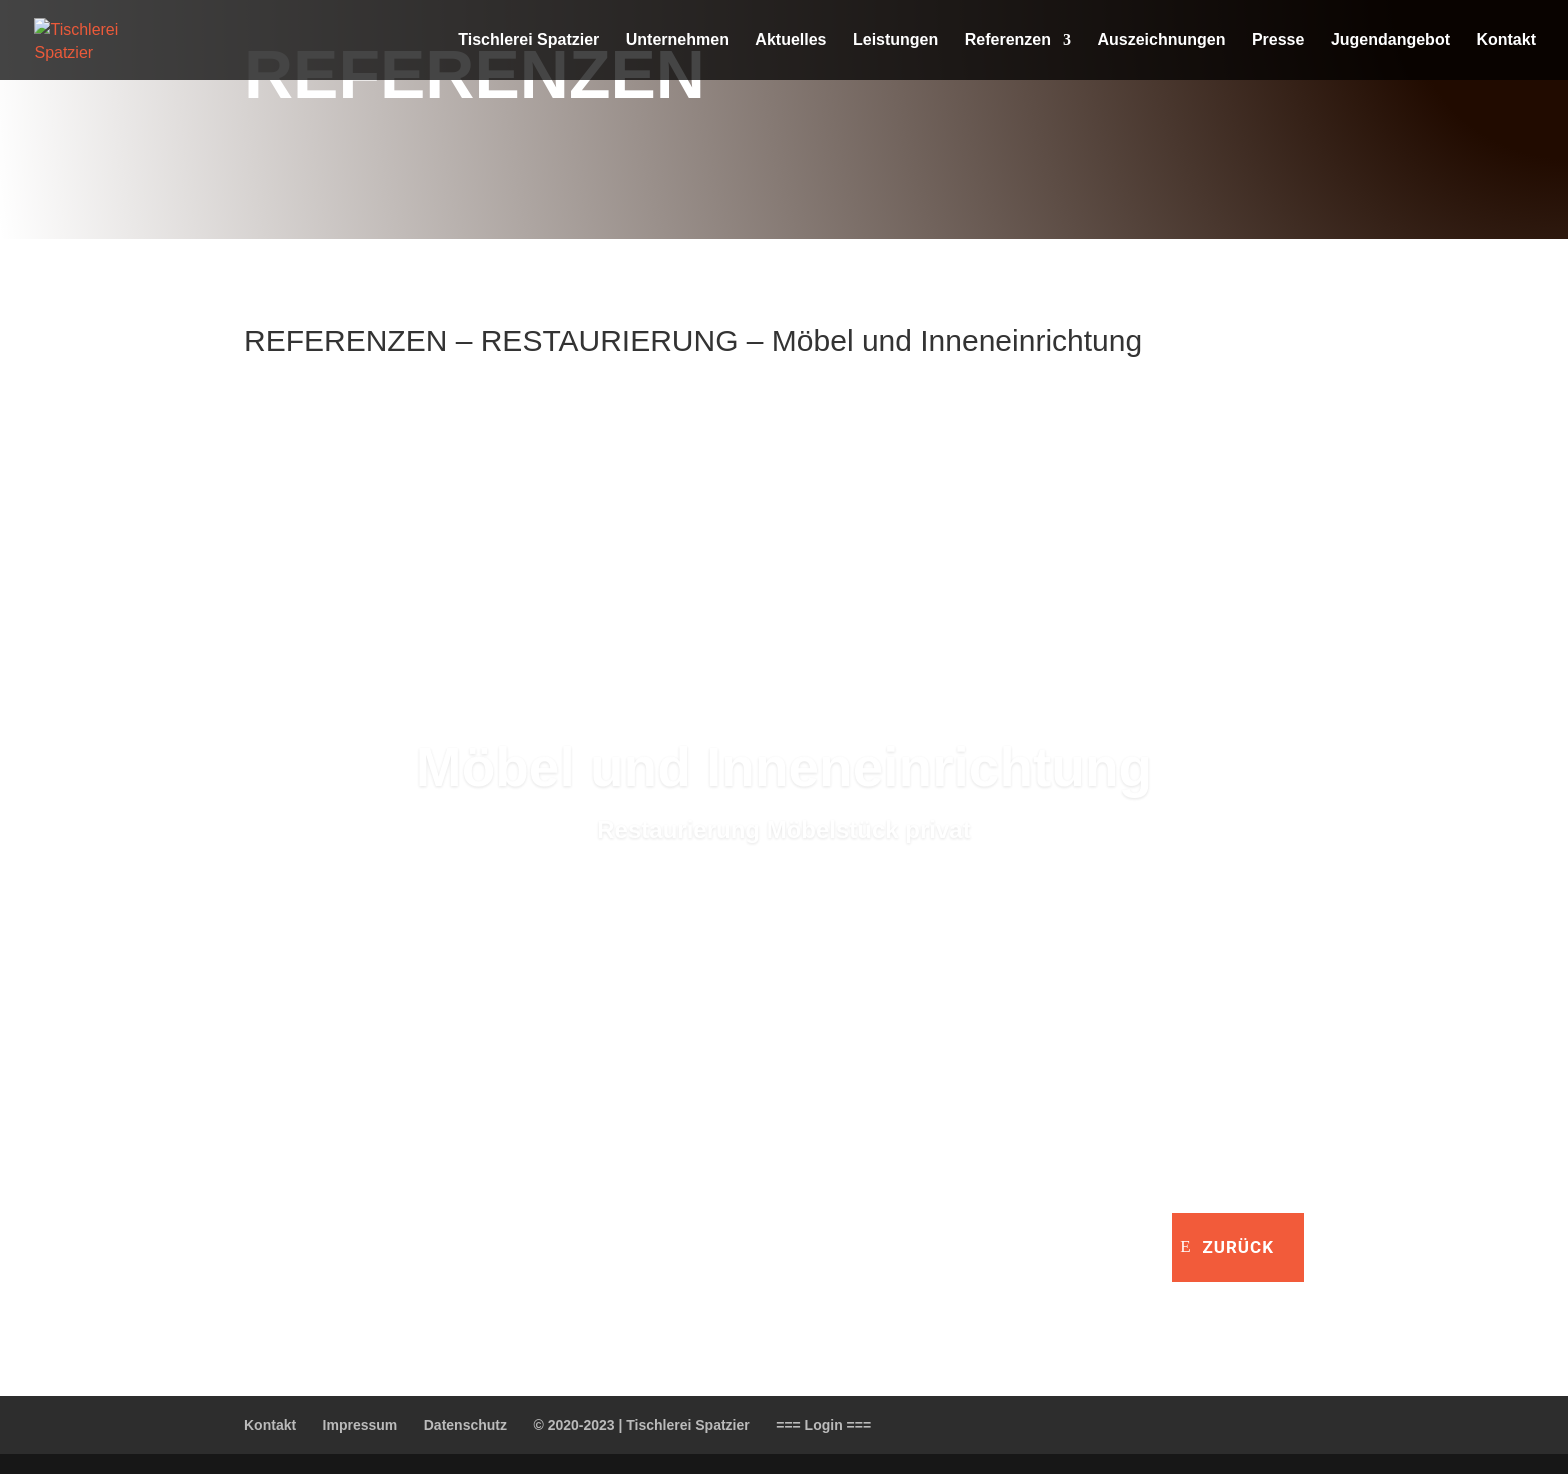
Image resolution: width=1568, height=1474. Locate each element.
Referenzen (1008, 40)
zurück (1238, 1247)
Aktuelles (790, 40)
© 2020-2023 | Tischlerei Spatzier (641, 1425)
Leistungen (895, 40)
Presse (1278, 40)
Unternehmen (677, 40)
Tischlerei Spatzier (528, 40)
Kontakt (1506, 40)
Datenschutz (465, 1425)
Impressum (360, 1425)
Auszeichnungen (1161, 40)
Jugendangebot (1390, 40)
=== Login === (823, 1425)
